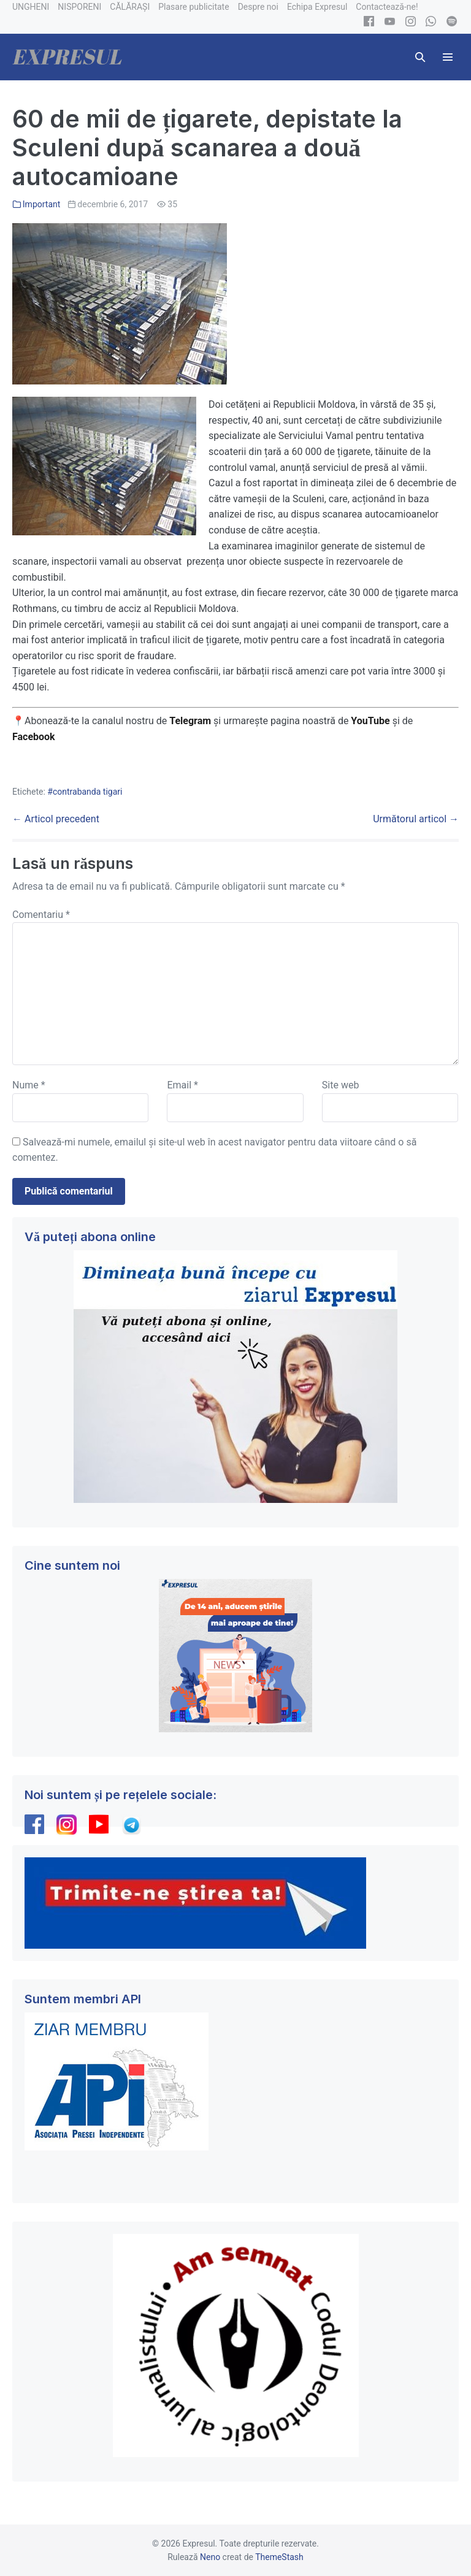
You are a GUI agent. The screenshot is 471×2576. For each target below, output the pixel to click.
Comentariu (41, 914)
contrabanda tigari (88, 792)
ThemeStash (279, 2557)
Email (182, 1085)
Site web (340, 1085)
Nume (28, 1085)
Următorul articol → (416, 819)
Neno (210, 2557)
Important (42, 204)
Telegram (190, 721)
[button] (420, 57)
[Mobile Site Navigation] (448, 57)
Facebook (35, 737)
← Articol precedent (55, 819)
